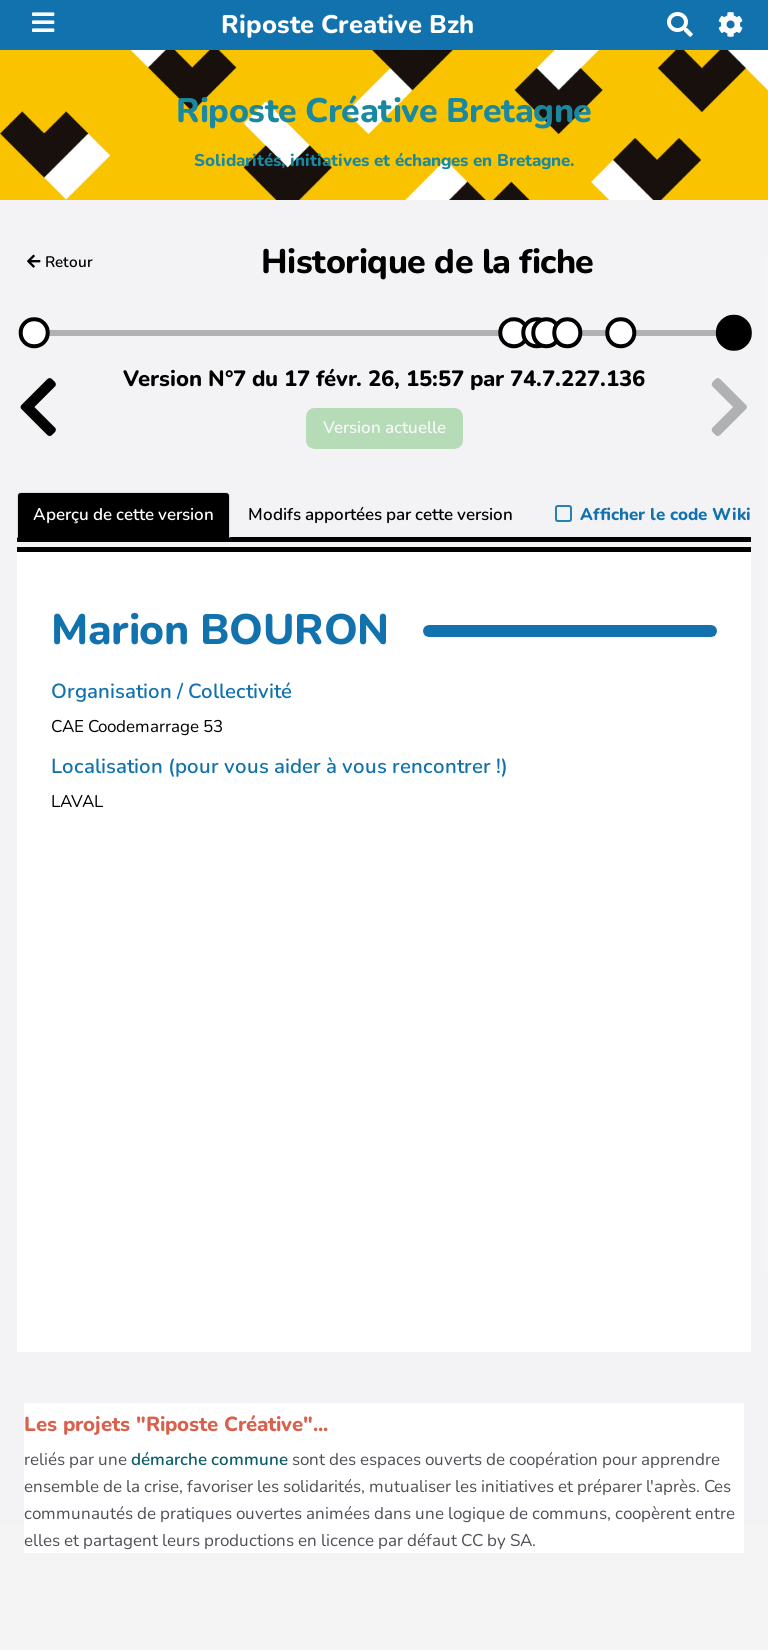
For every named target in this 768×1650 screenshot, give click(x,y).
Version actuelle (384, 427)
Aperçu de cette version (123, 514)
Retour (60, 262)
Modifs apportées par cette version (380, 514)
